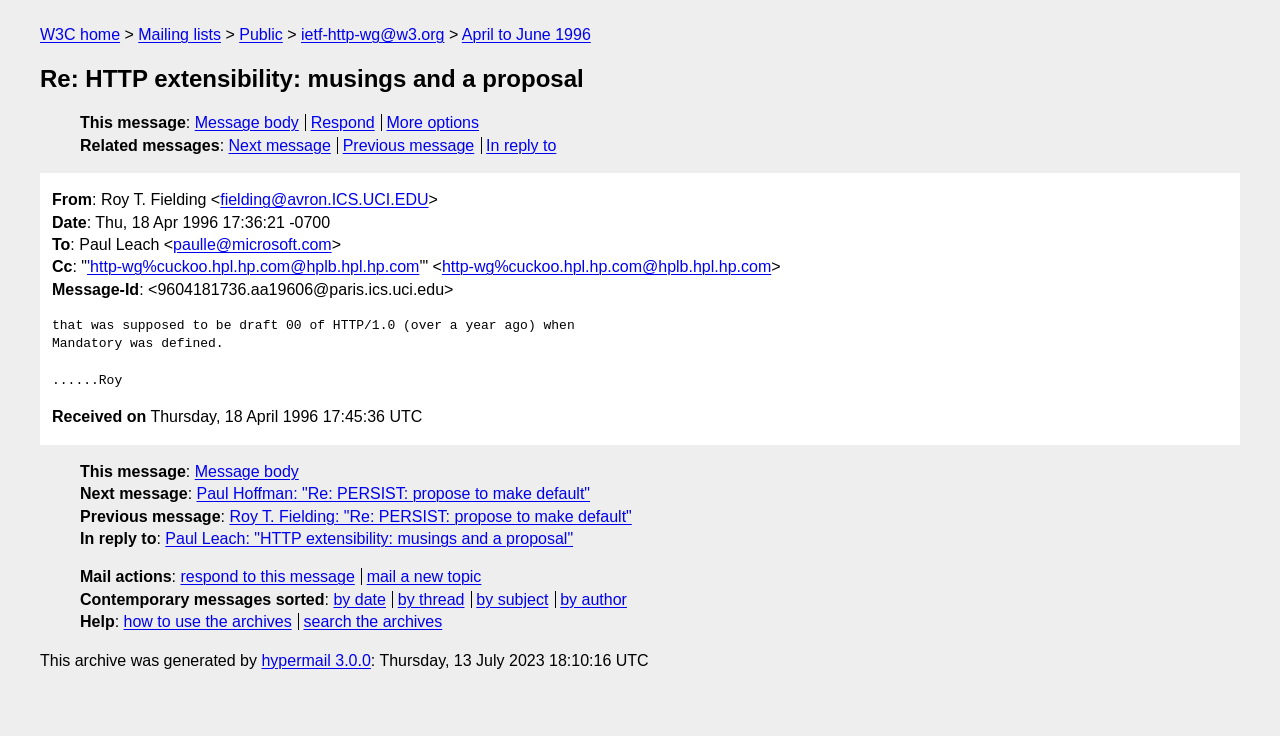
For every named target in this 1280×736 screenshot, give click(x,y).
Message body (247, 122)
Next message (280, 145)
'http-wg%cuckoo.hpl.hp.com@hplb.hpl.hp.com (253, 266)
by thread (431, 599)
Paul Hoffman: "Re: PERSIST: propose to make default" (393, 493)
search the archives (373, 621)
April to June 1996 (526, 34)
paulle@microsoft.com (252, 244)
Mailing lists (179, 34)
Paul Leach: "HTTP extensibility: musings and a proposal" (369, 538)
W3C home (80, 34)
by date (359, 599)
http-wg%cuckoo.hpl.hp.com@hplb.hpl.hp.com (606, 266)
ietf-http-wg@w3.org (372, 34)
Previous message (409, 145)
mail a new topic (424, 576)
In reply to (521, 145)
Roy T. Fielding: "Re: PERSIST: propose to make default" (430, 516)
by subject (512, 599)
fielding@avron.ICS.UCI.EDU (324, 199)
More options (433, 122)
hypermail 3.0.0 (315, 660)
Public (261, 34)
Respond (343, 122)
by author (593, 599)
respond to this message (267, 576)
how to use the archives (208, 621)
